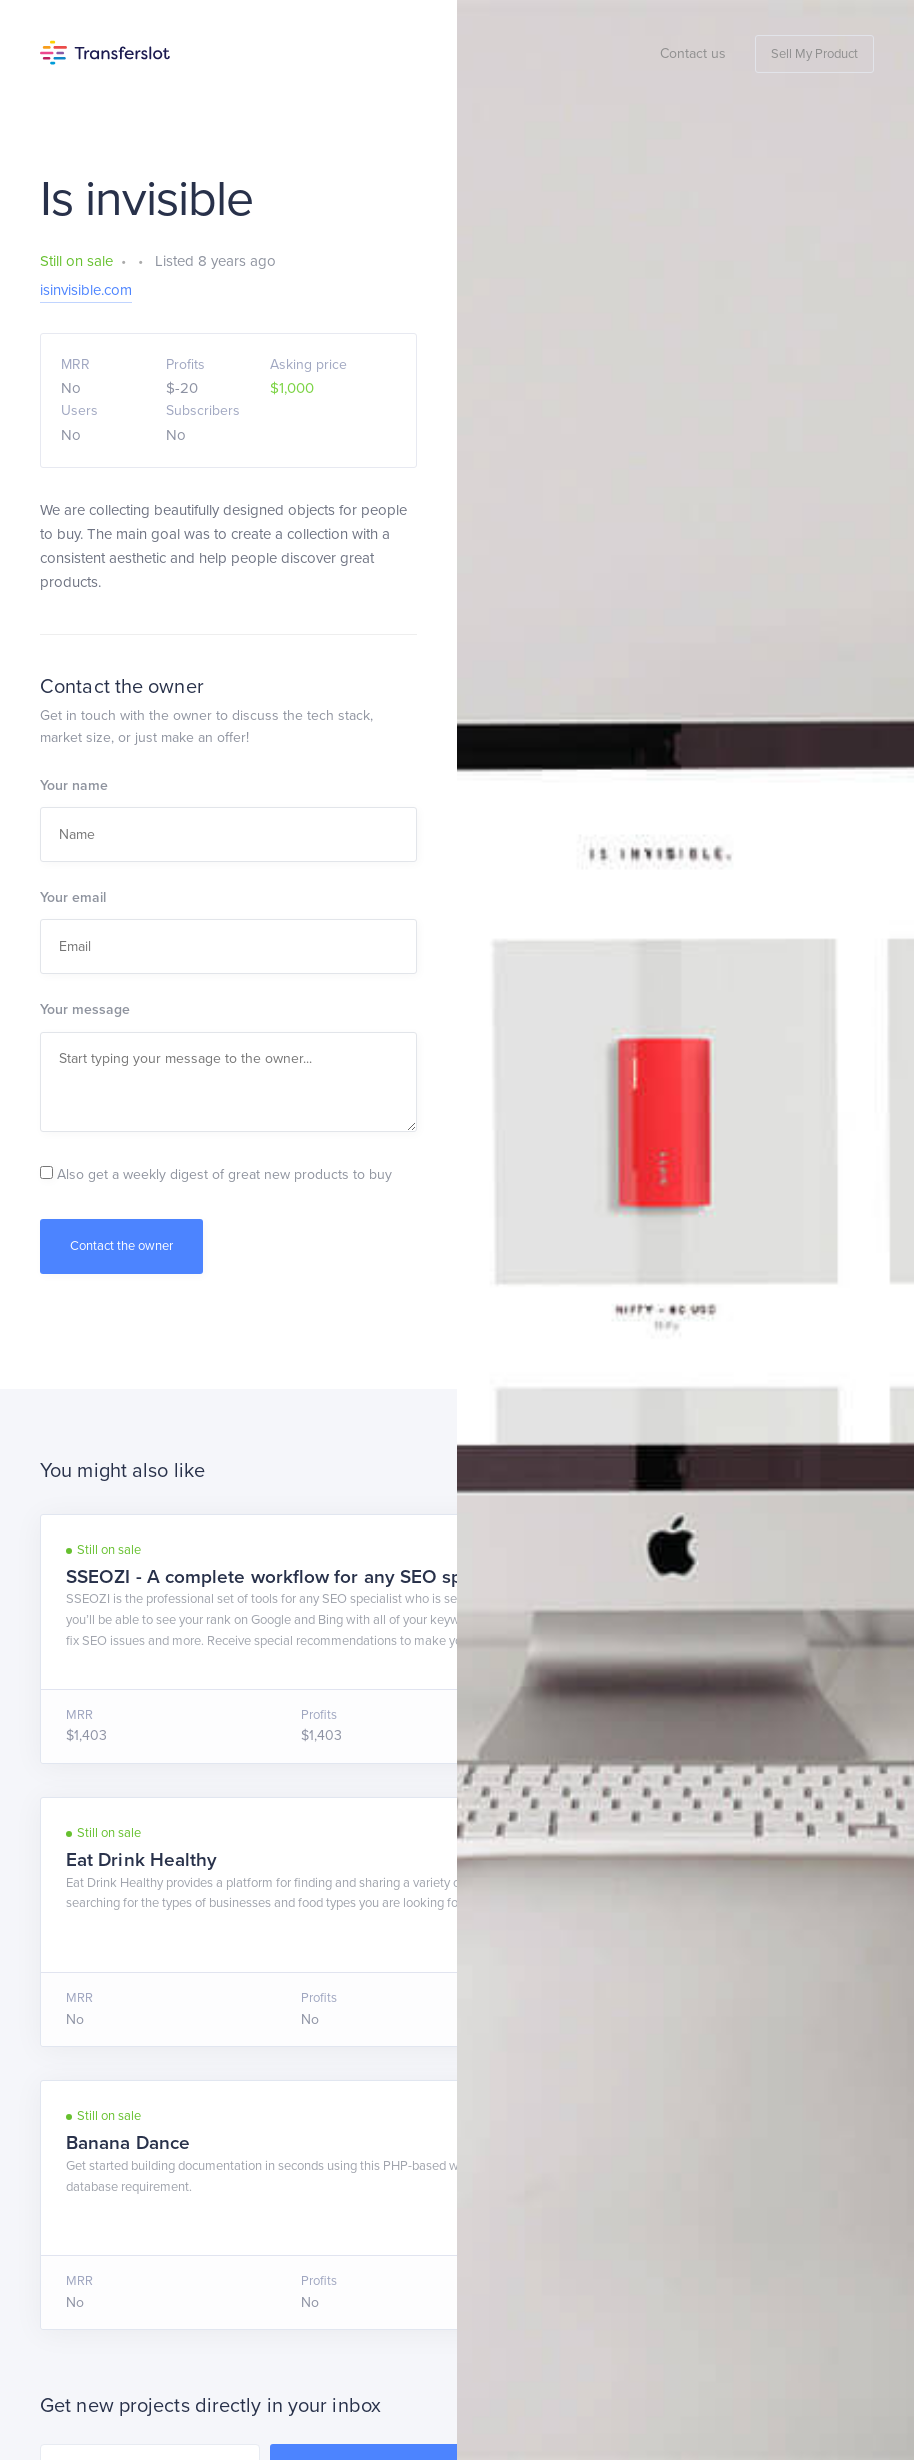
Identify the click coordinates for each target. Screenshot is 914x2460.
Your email (73, 897)
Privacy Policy (278, 2325)
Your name (74, 785)
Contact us (693, 53)
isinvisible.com (86, 290)
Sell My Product (814, 54)
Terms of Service (171, 2325)
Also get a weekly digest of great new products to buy (216, 1174)
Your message (85, 1009)
